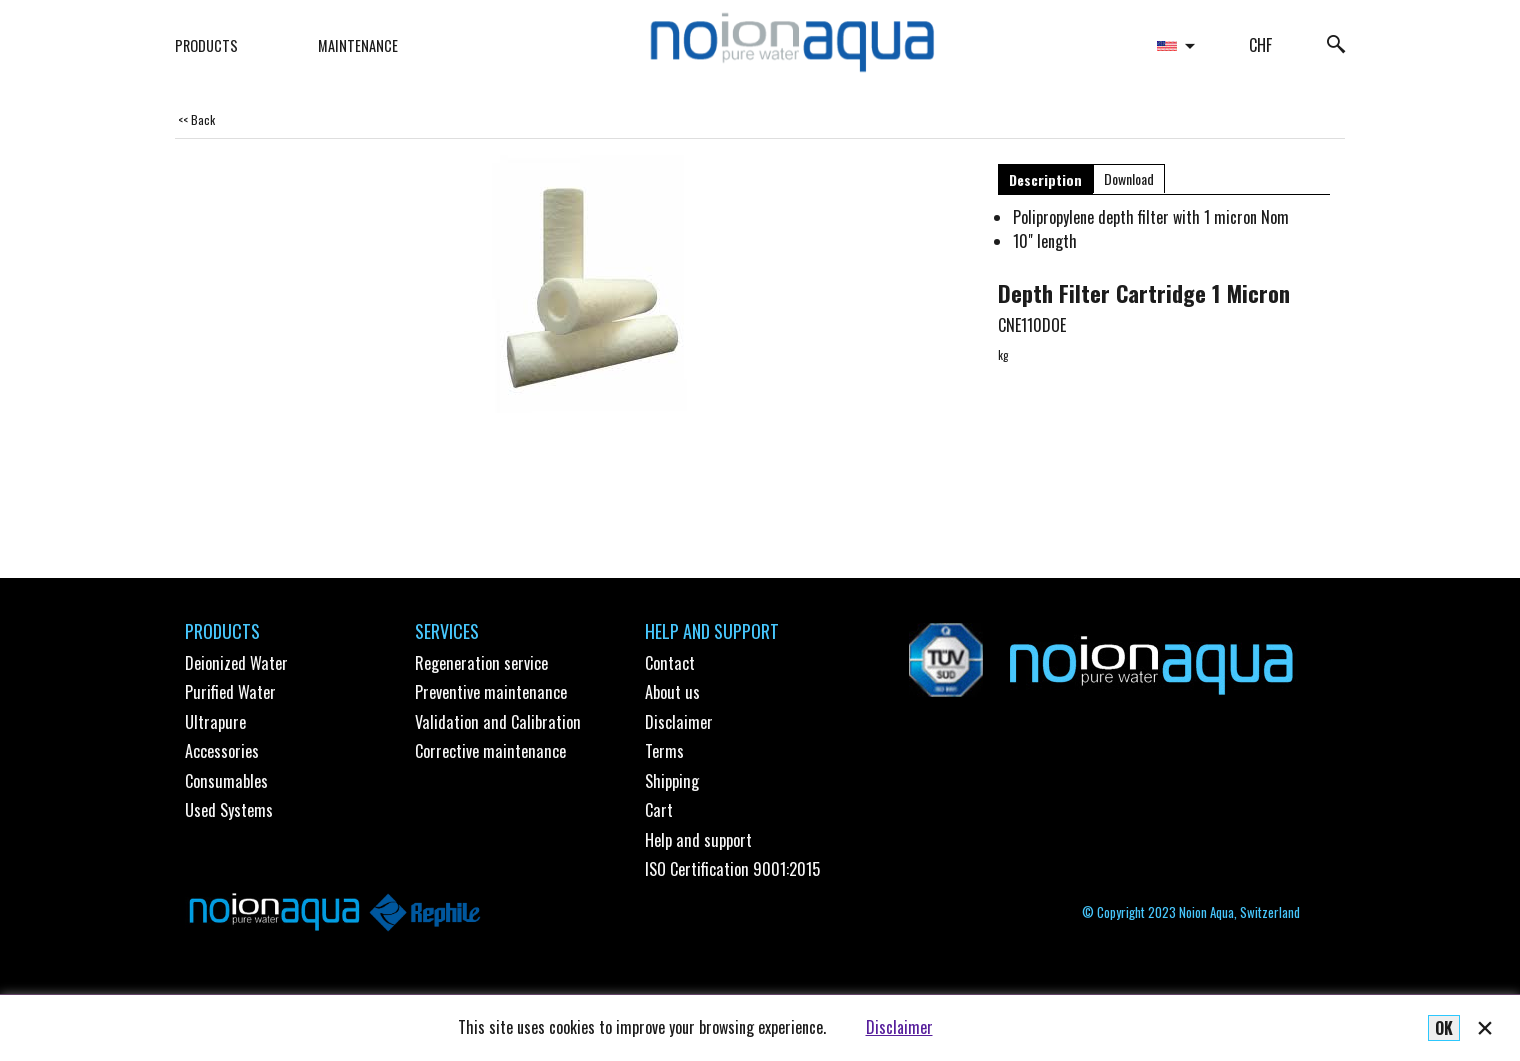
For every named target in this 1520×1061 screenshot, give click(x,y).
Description (1045, 179)
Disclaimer (899, 1027)
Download (1129, 178)
